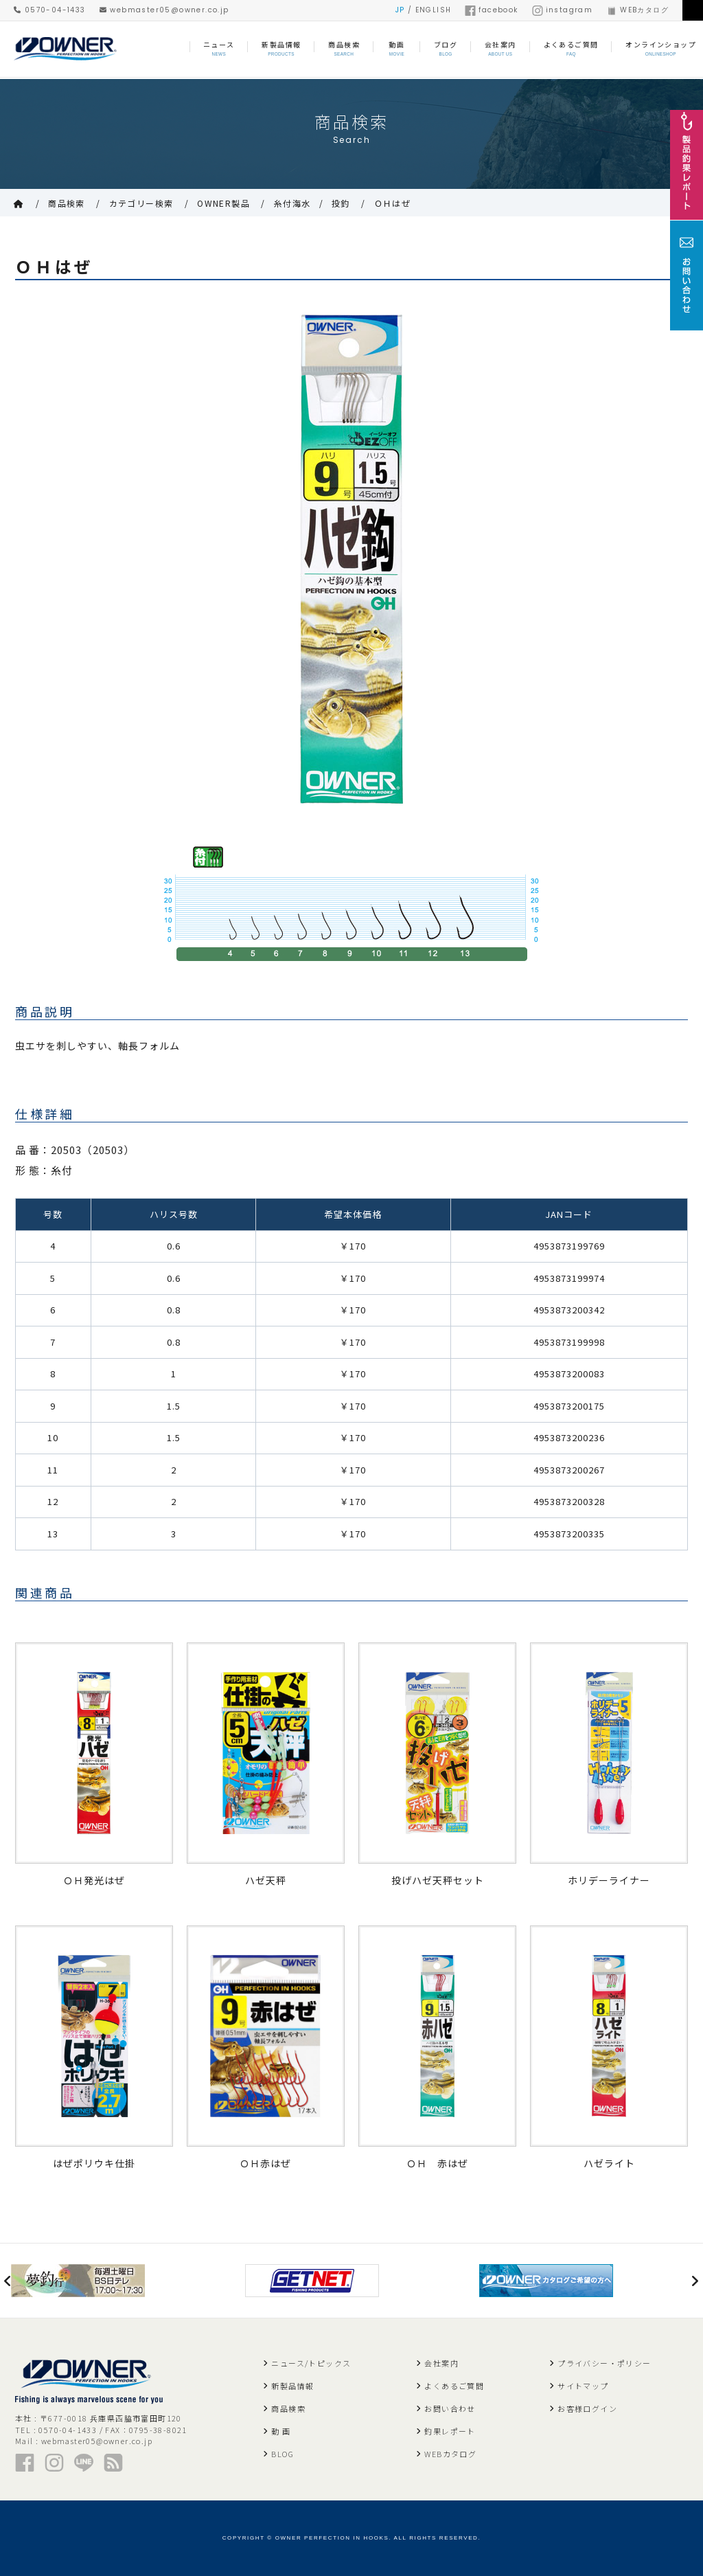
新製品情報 (292, 2385)
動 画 (280, 2431)
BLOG (282, 2453)
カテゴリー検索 (141, 203)
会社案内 (441, 2363)
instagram (562, 10)
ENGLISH (433, 10)
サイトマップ (582, 2385)
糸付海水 (292, 203)
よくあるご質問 (454, 2385)
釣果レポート (449, 2431)
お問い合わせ (449, 2408)
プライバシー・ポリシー (604, 2363)
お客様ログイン (587, 2408)
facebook (491, 10)
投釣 (341, 203)
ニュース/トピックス (311, 2363)
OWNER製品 (223, 203)
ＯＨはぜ (392, 203)
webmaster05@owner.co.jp (164, 10)
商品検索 (66, 203)
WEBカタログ (637, 10)
